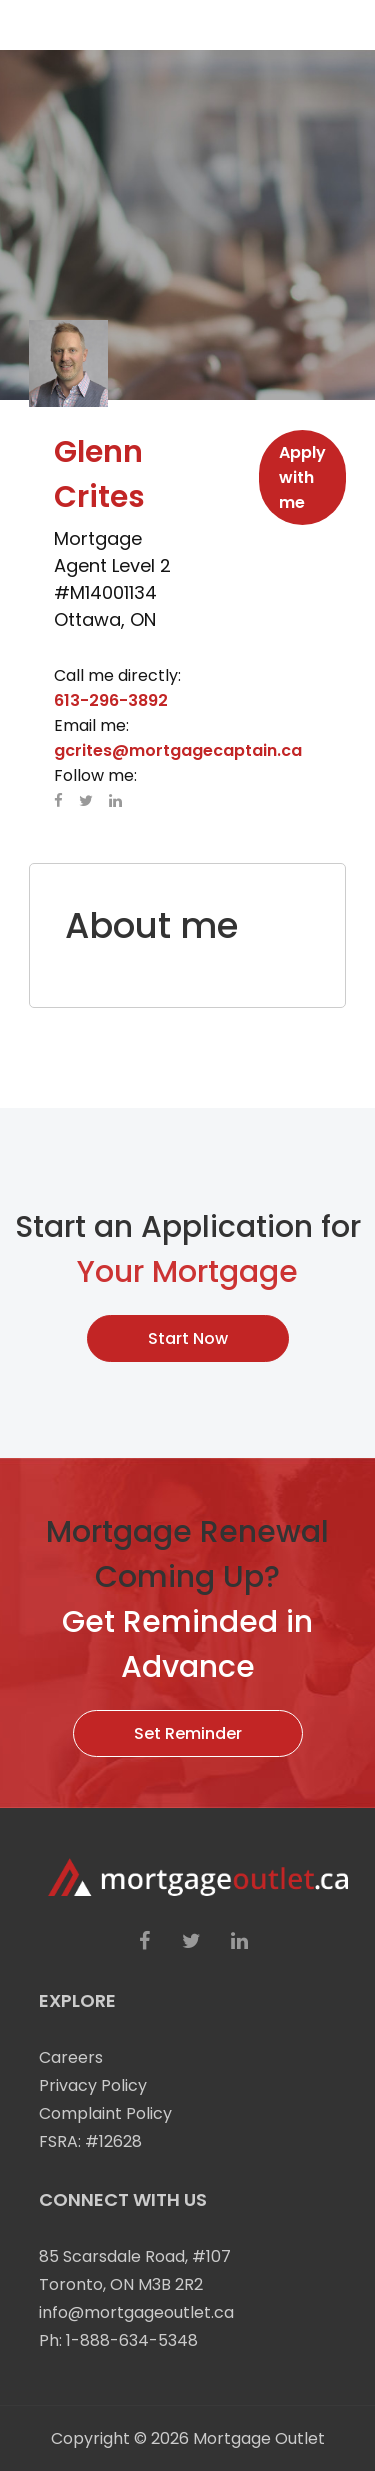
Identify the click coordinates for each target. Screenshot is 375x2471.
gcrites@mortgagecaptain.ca (178, 750)
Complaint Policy (105, 2113)
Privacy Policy (93, 2085)
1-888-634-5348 (132, 2340)
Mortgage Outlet (259, 2438)
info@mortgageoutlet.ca (136, 2312)
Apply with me (302, 477)
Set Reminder (188, 1733)
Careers (71, 2057)
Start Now (188, 1338)
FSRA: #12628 (90, 2141)
